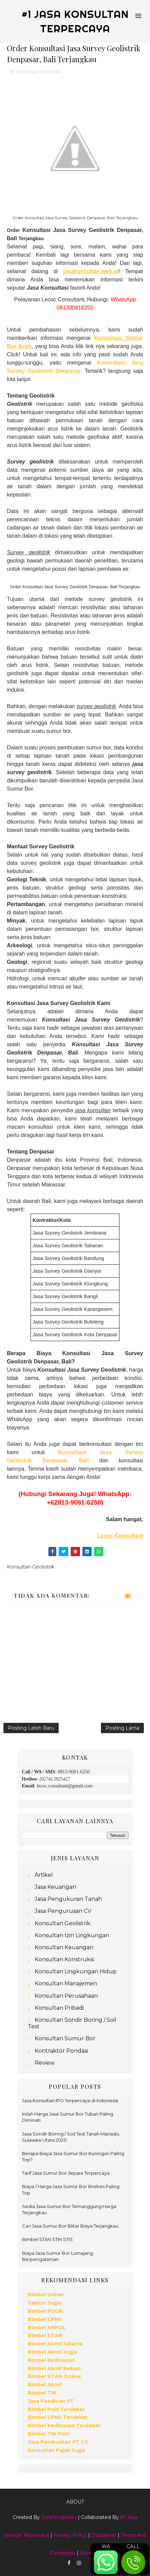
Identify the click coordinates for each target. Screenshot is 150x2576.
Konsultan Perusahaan (66, 1996)
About (75, 2502)
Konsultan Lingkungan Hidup (76, 1971)
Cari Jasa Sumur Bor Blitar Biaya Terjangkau (70, 2226)
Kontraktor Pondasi (61, 2051)
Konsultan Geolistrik (39, 71)
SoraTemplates (59, 2517)
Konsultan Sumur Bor (65, 2038)
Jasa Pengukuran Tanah (68, 1899)
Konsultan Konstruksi (64, 1959)
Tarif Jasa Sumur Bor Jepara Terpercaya (65, 2173)
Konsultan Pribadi (59, 2008)
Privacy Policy (70, 2535)
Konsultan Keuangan (64, 1947)
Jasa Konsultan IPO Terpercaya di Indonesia (70, 2100)
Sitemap (90, 2553)
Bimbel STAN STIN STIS (47, 2239)
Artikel (44, 1875)
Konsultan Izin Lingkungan (72, 1935)
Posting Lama (122, 1728)
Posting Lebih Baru (31, 1728)
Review (45, 2063)
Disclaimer (103, 2535)
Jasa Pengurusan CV (63, 1911)
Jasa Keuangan (55, 1887)
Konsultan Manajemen (66, 1983)
